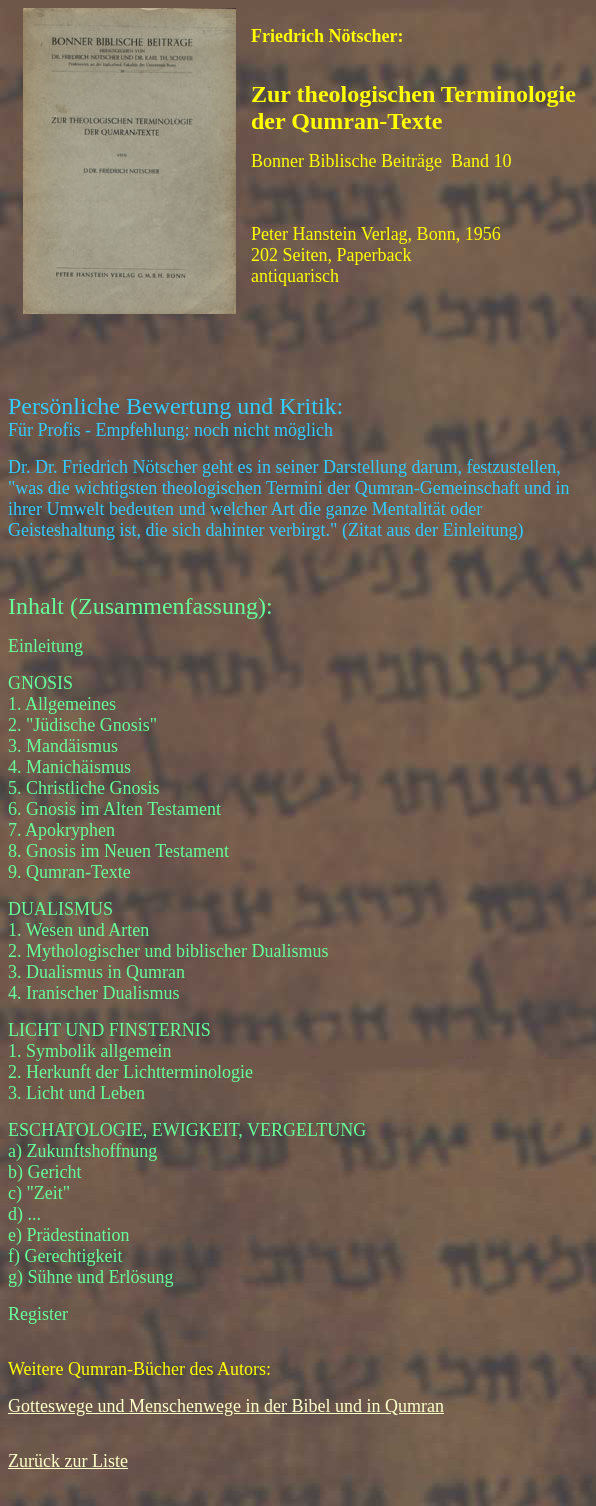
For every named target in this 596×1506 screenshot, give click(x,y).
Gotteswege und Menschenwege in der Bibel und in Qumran (226, 1406)
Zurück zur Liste (68, 1461)
